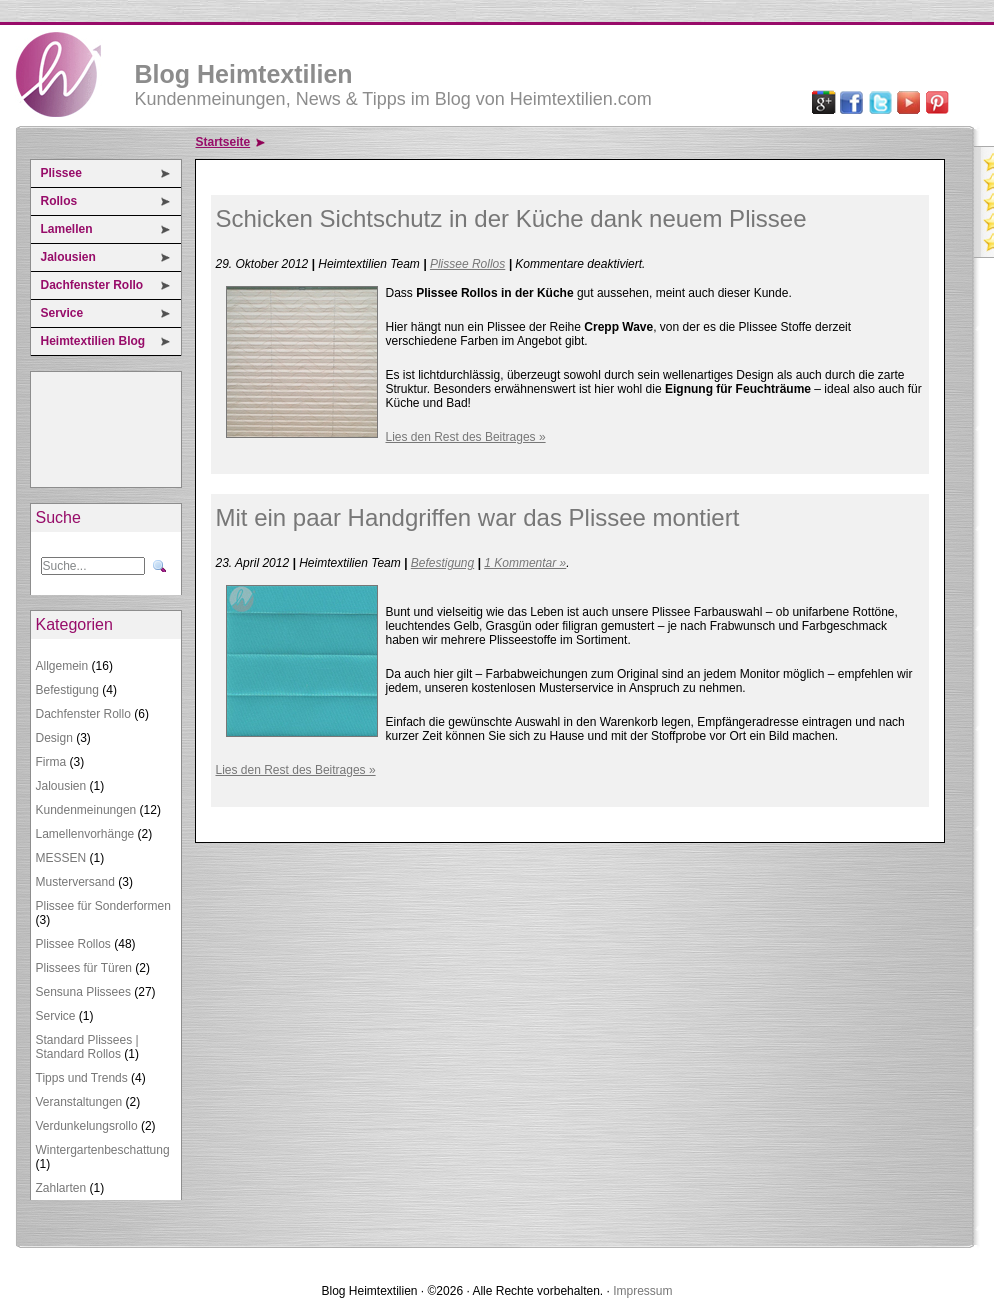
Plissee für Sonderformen (103, 906)
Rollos (59, 201)
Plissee (61, 173)
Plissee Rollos (73, 944)
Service (62, 313)
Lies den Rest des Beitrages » (466, 437)
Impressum (642, 1291)
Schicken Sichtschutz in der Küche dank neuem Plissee (511, 218)
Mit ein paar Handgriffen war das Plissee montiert (478, 517)
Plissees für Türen (84, 968)
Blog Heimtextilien (244, 74)
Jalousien (68, 257)
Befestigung (67, 690)
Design (54, 738)
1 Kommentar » (525, 563)
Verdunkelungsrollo (87, 1126)
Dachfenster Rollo (92, 285)
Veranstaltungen (79, 1102)
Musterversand (75, 882)
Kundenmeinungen (86, 810)
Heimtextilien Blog (93, 341)
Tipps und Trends (82, 1078)
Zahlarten (61, 1188)
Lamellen (67, 229)
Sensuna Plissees (83, 992)
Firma (51, 762)
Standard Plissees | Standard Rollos (87, 1047)
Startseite (223, 142)
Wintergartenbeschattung (103, 1150)
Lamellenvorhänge (85, 834)
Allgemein (62, 666)
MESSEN (61, 858)
